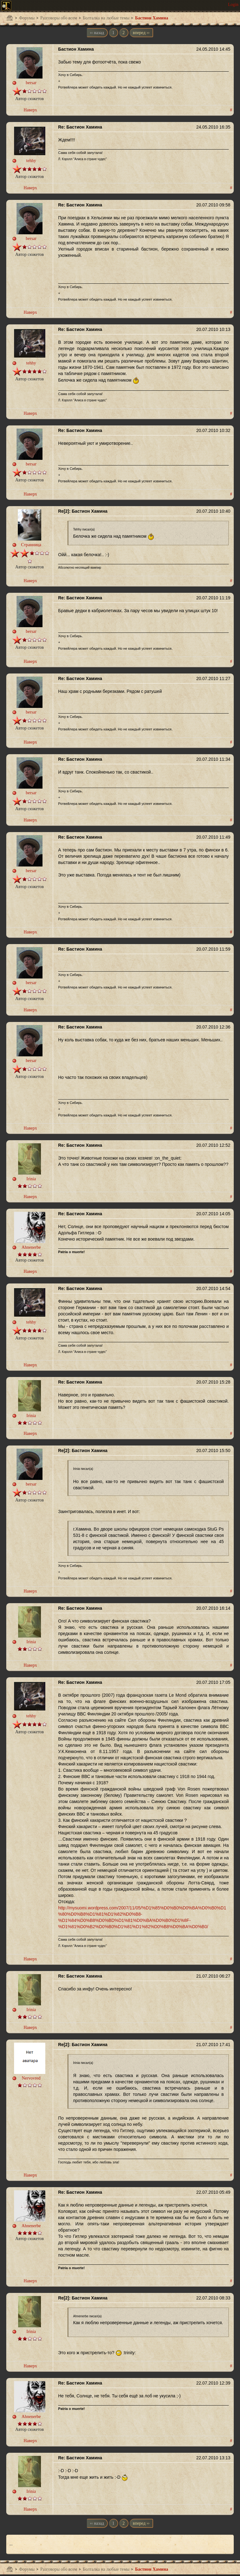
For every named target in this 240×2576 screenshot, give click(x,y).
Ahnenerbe (31, 1247)
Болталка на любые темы (106, 18)
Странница (31, 544)
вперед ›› (141, 32)
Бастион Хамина (151, 18)
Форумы (27, 18)
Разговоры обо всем (58, 18)
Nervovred (31, 2078)
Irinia (31, 1178)
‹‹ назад (97, 32)
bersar (31, 82)
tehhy (31, 160)
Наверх (30, 110)
